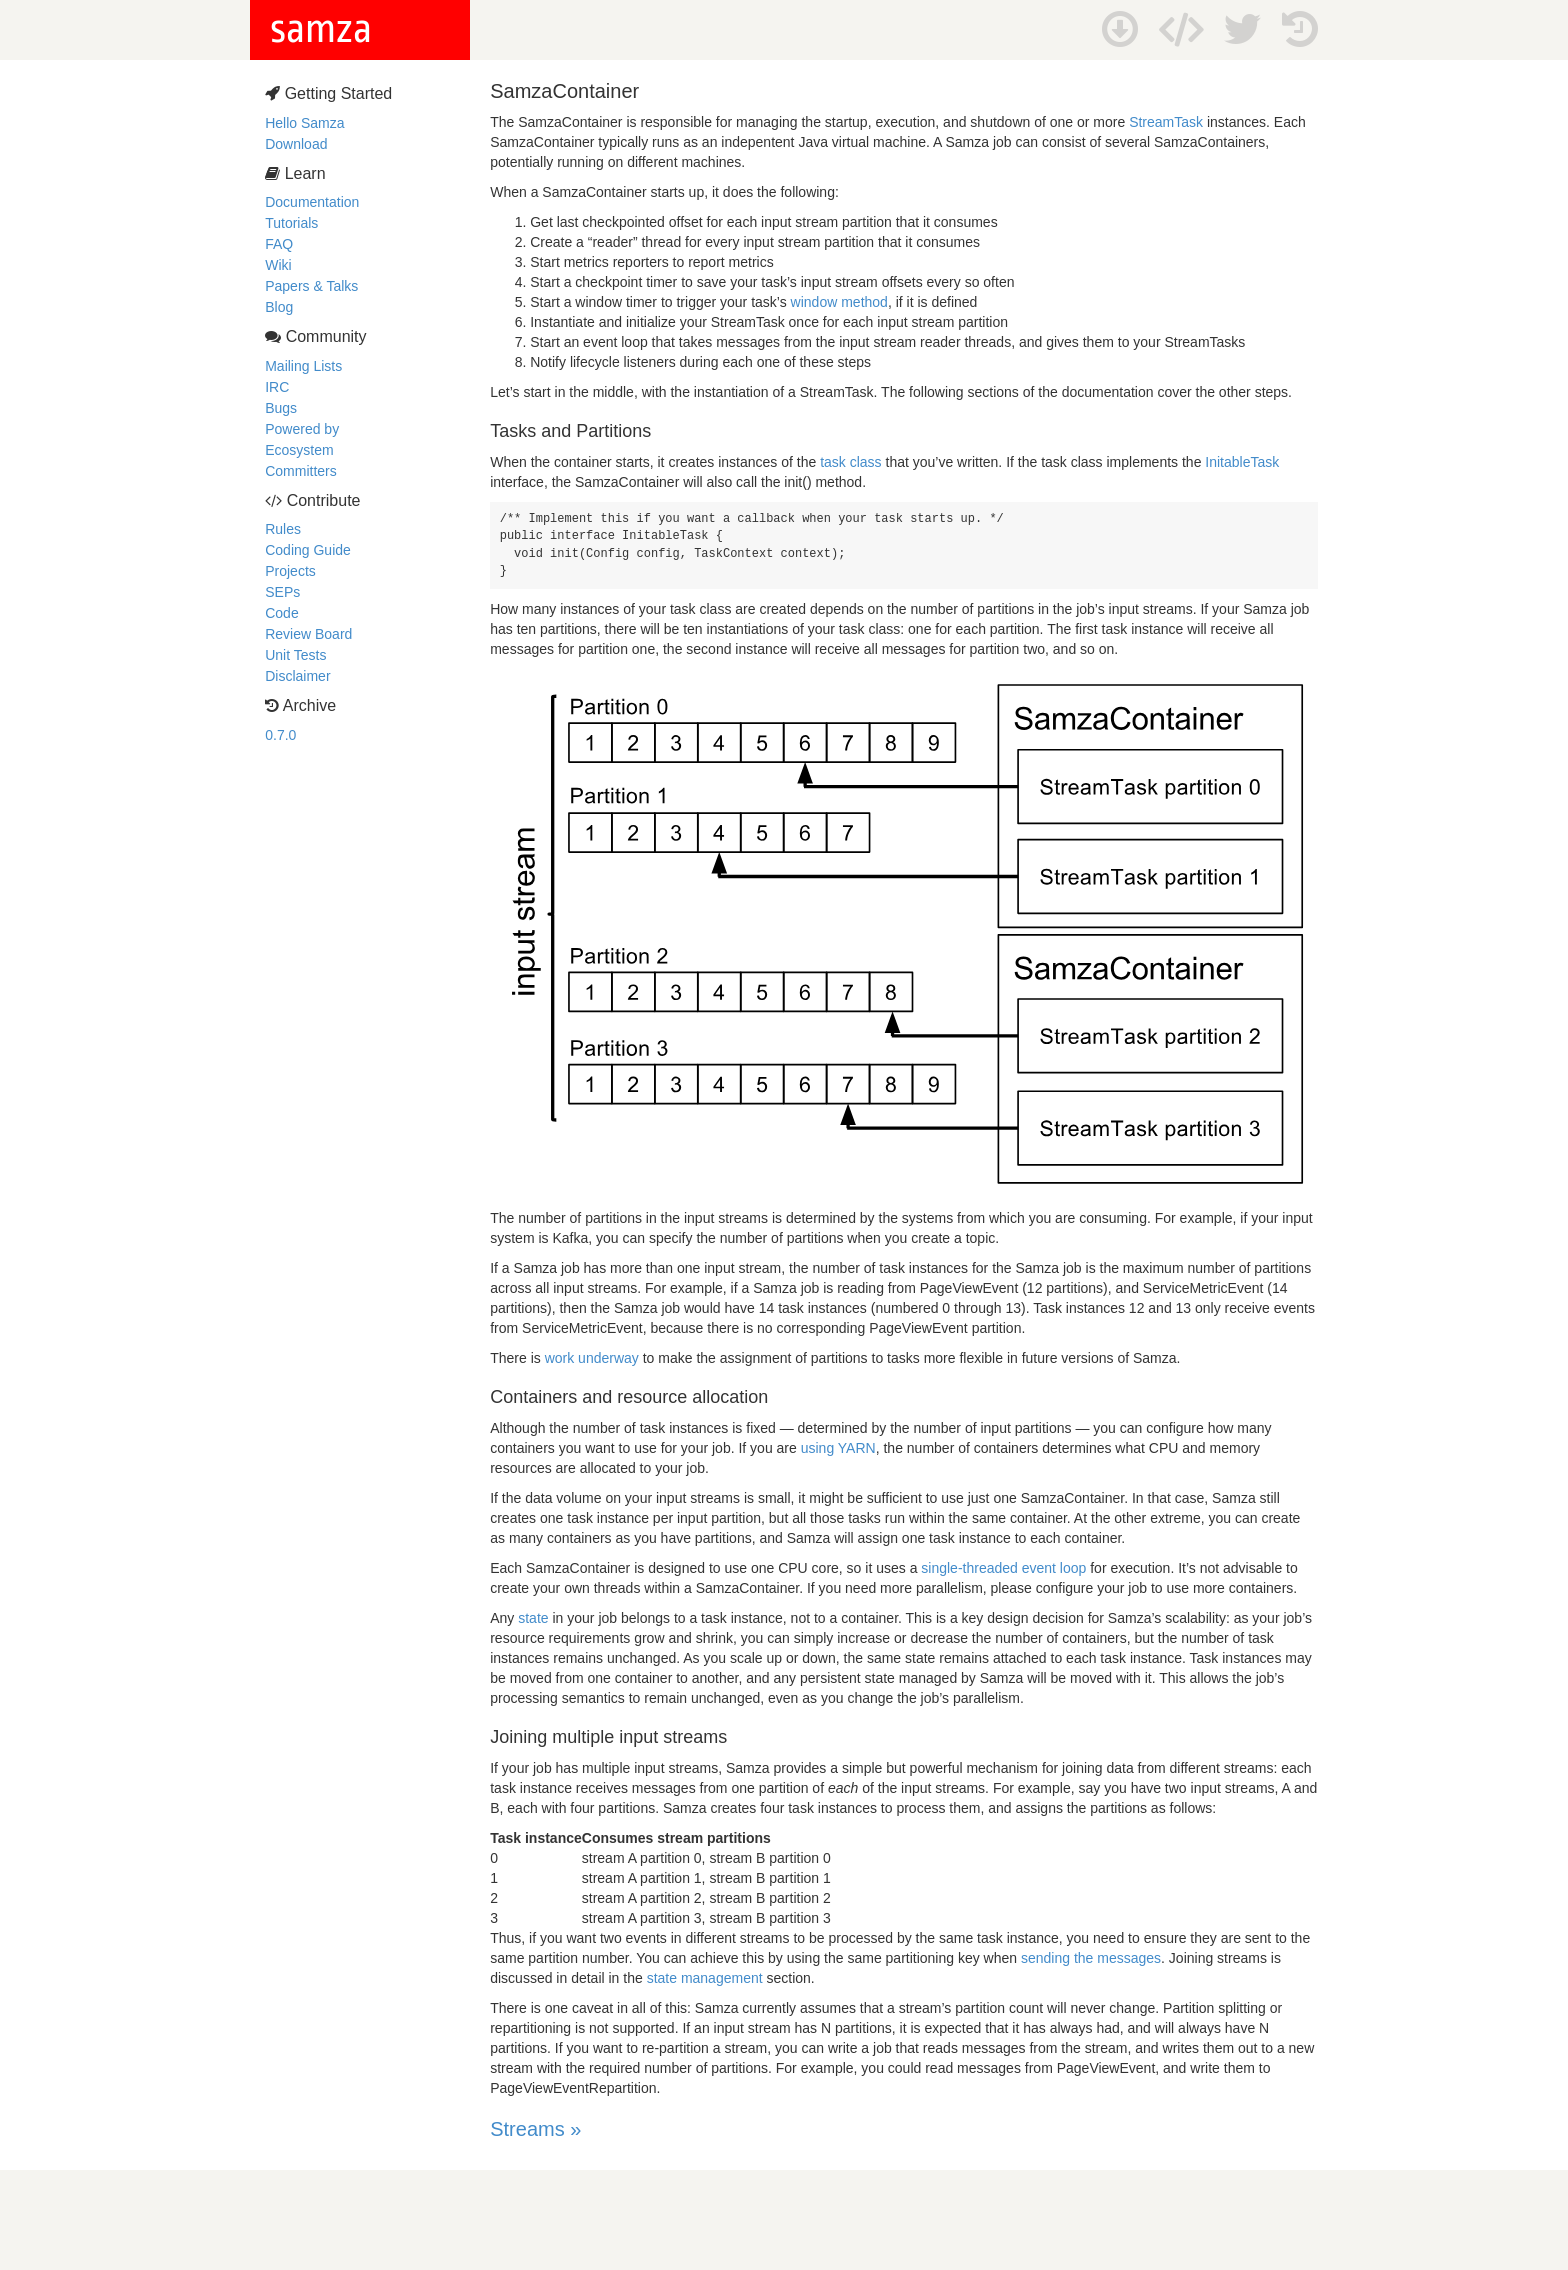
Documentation (312, 202)
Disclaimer (297, 676)
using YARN (838, 1448)
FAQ (279, 244)
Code (281, 613)
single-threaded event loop (1003, 1568)
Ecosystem (299, 450)
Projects (290, 571)
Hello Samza (304, 123)
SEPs (282, 592)
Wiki (278, 265)
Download (296, 144)
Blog (279, 307)
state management (705, 1978)
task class (850, 462)
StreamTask (1166, 122)
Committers (301, 471)
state (533, 1618)
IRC (277, 387)
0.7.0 (280, 735)
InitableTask (1242, 462)
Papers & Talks (311, 286)
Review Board (308, 634)
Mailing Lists (303, 366)
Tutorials (291, 223)
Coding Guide (308, 550)
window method (839, 302)
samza (321, 29)
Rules (283, 529)
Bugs (281, 408)
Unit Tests (295, 655)
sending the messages (1091, 1958)
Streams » (535, 2129)
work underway (592, 1358)
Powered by (302, 429)
